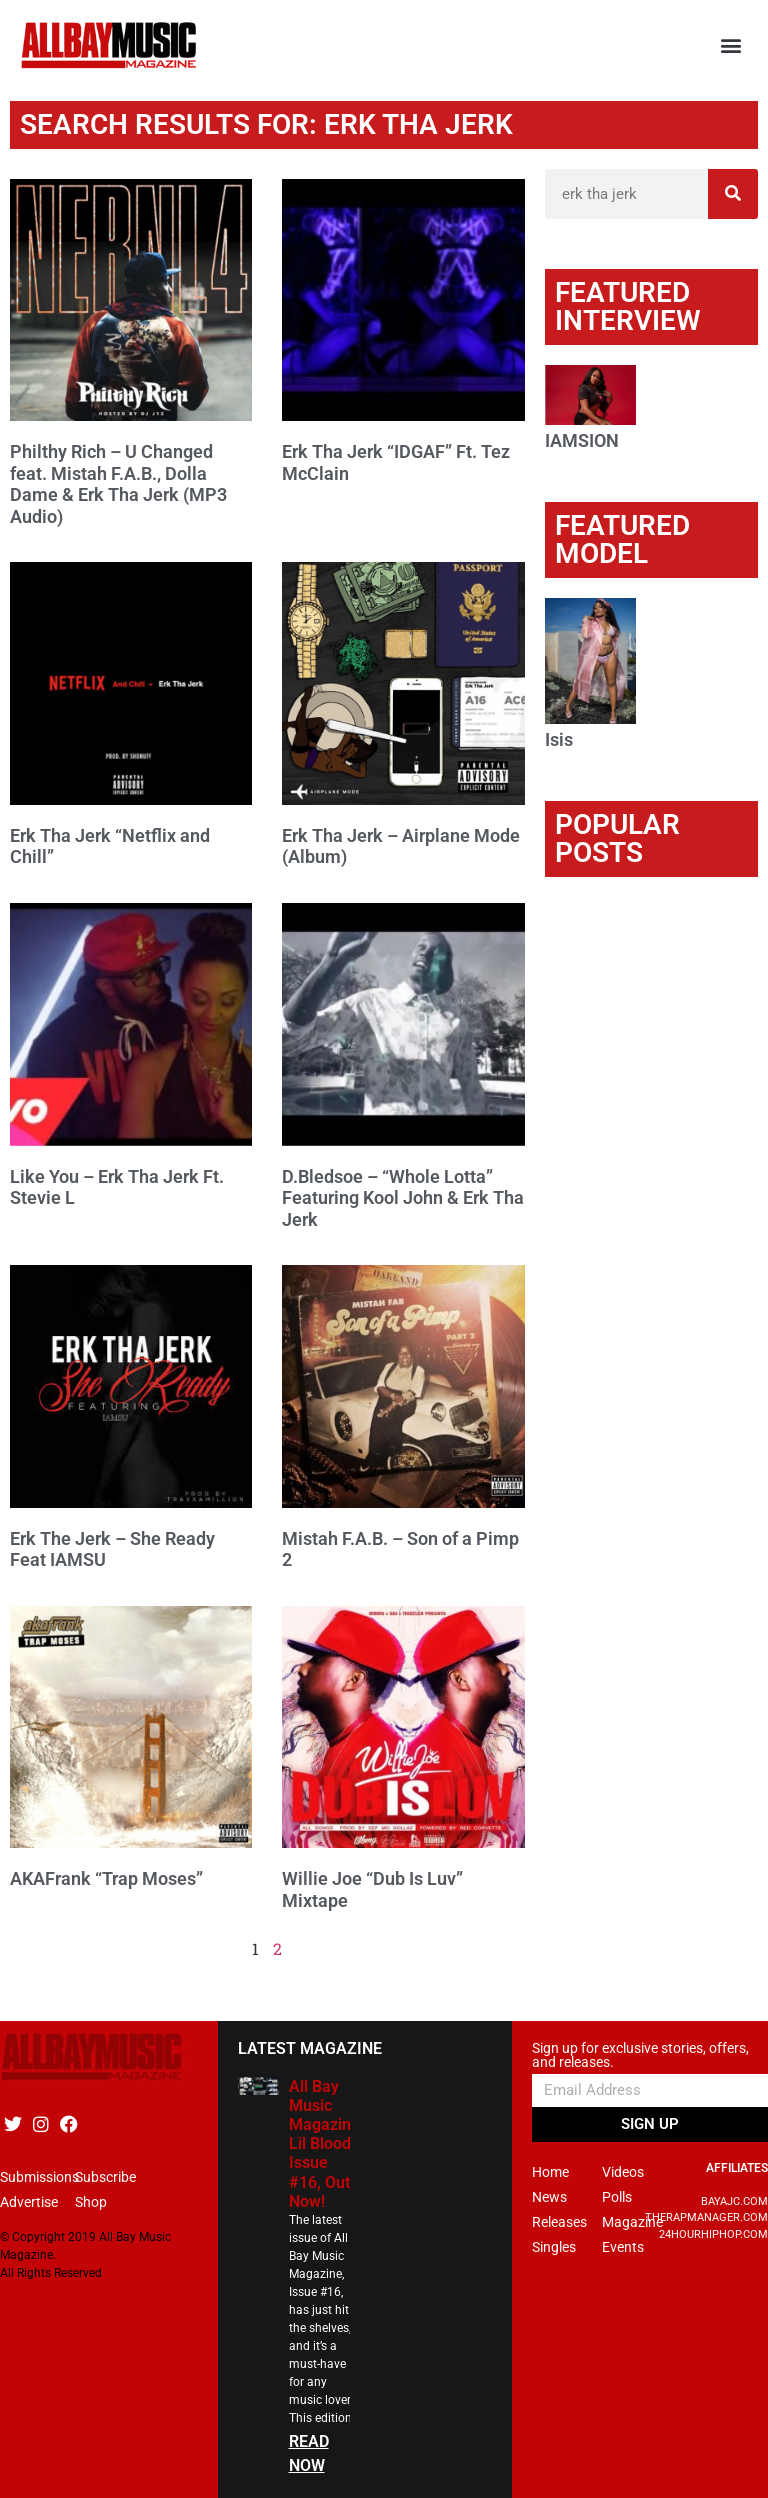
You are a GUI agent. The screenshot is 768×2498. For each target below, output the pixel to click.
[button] (731, 45)
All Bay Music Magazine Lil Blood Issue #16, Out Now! (324, 2144)
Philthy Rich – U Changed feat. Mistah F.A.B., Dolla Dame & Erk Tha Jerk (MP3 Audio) (118, 484)
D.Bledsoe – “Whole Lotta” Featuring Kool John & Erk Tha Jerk (403, 1198)
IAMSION (582, 440)
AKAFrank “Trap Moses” (106, 1878)
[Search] (733, 194)
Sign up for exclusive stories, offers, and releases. (640, 2055)
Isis (559, 739)
